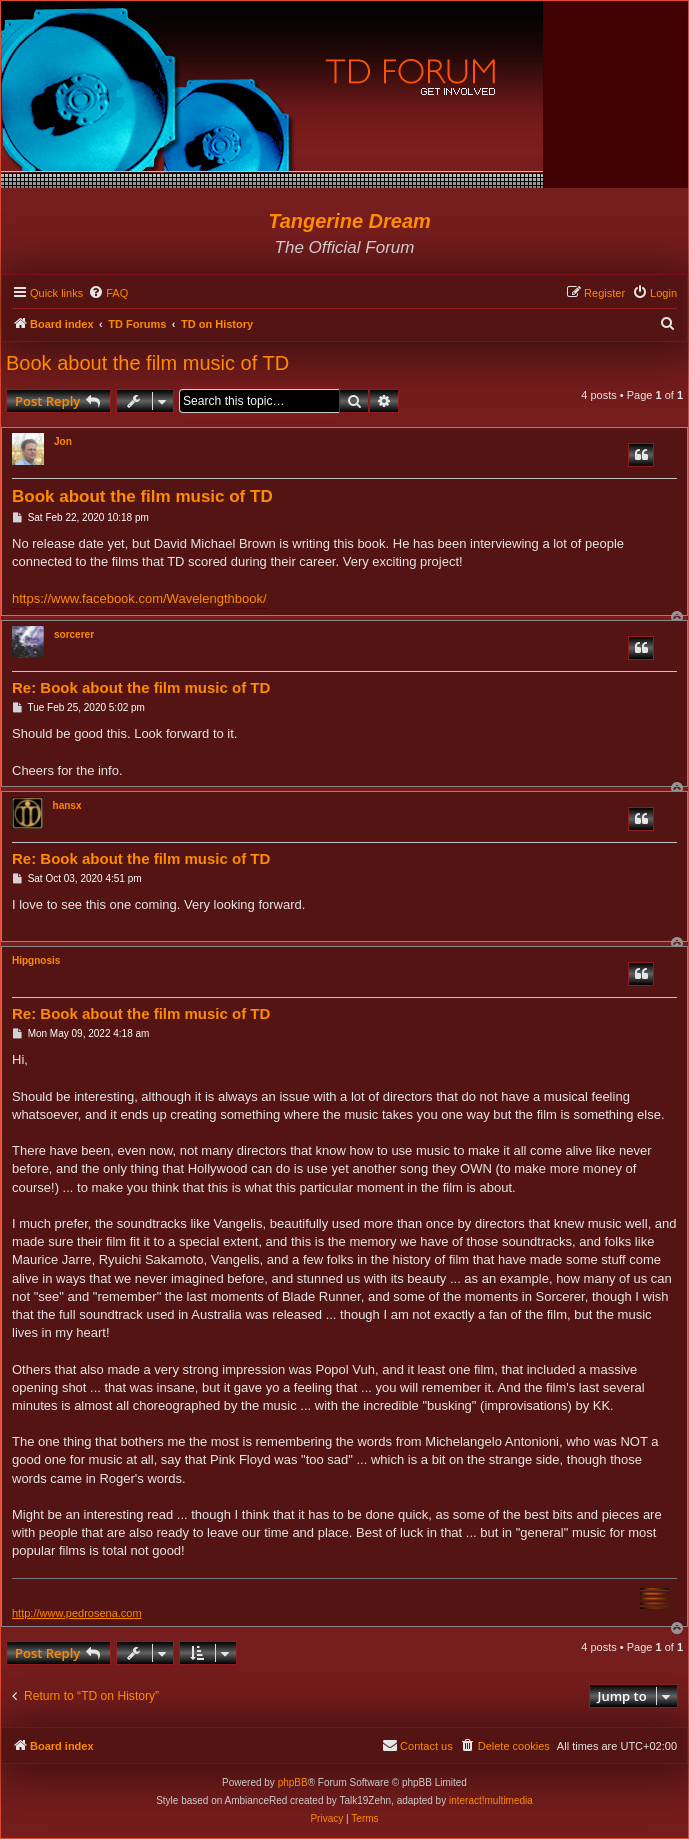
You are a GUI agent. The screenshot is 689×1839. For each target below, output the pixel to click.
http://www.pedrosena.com (77, 1613)
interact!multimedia (491, 1800)
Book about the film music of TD (147, 363)
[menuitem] (108, 293)
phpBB (293, 1782)
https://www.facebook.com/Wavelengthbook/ (139, 598)
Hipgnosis (36, 960)
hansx (67, 805)
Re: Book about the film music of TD (141, 687)
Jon (63, 441)
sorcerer (74, 634)
